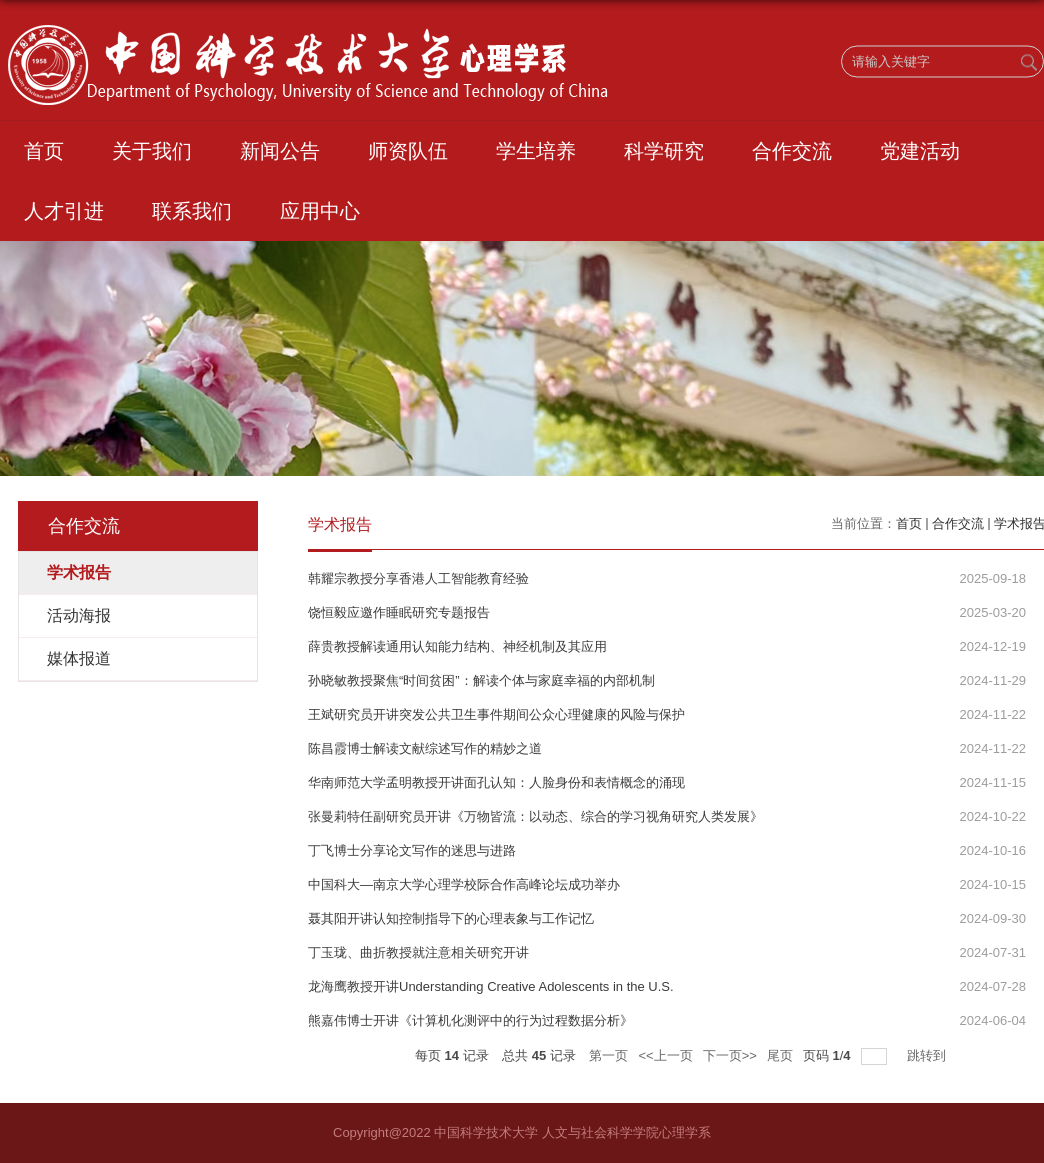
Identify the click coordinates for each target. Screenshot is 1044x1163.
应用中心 (320, 211)
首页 (44, 151)
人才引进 (64, 211)
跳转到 (928, 1055)
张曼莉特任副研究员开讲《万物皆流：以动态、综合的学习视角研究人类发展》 (535, 816)
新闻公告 (280, 151)
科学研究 (664, 151)
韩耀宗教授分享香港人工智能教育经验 (418, 578)
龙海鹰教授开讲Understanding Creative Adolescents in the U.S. (491, 986)
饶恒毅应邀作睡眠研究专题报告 (399, 612)
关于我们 (152, 151)
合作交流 (792, 151)
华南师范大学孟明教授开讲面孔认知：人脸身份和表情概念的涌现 (496, 782)
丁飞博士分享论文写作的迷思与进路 (412, 850)
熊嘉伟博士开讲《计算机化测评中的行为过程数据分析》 (470, 1020)
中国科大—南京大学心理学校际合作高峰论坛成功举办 (464, 884)
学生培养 (536, 151)
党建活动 (920, 151)
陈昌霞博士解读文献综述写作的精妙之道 (425, 748)
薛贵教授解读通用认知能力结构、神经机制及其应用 (457, 646)
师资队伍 (408, 151)
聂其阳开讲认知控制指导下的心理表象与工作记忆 (451, 918)
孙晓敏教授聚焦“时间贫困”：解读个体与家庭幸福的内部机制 (481, 680)
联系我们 (192, 211)
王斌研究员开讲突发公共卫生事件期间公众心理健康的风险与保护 (496, 714)
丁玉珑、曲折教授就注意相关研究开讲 (418, 952)
